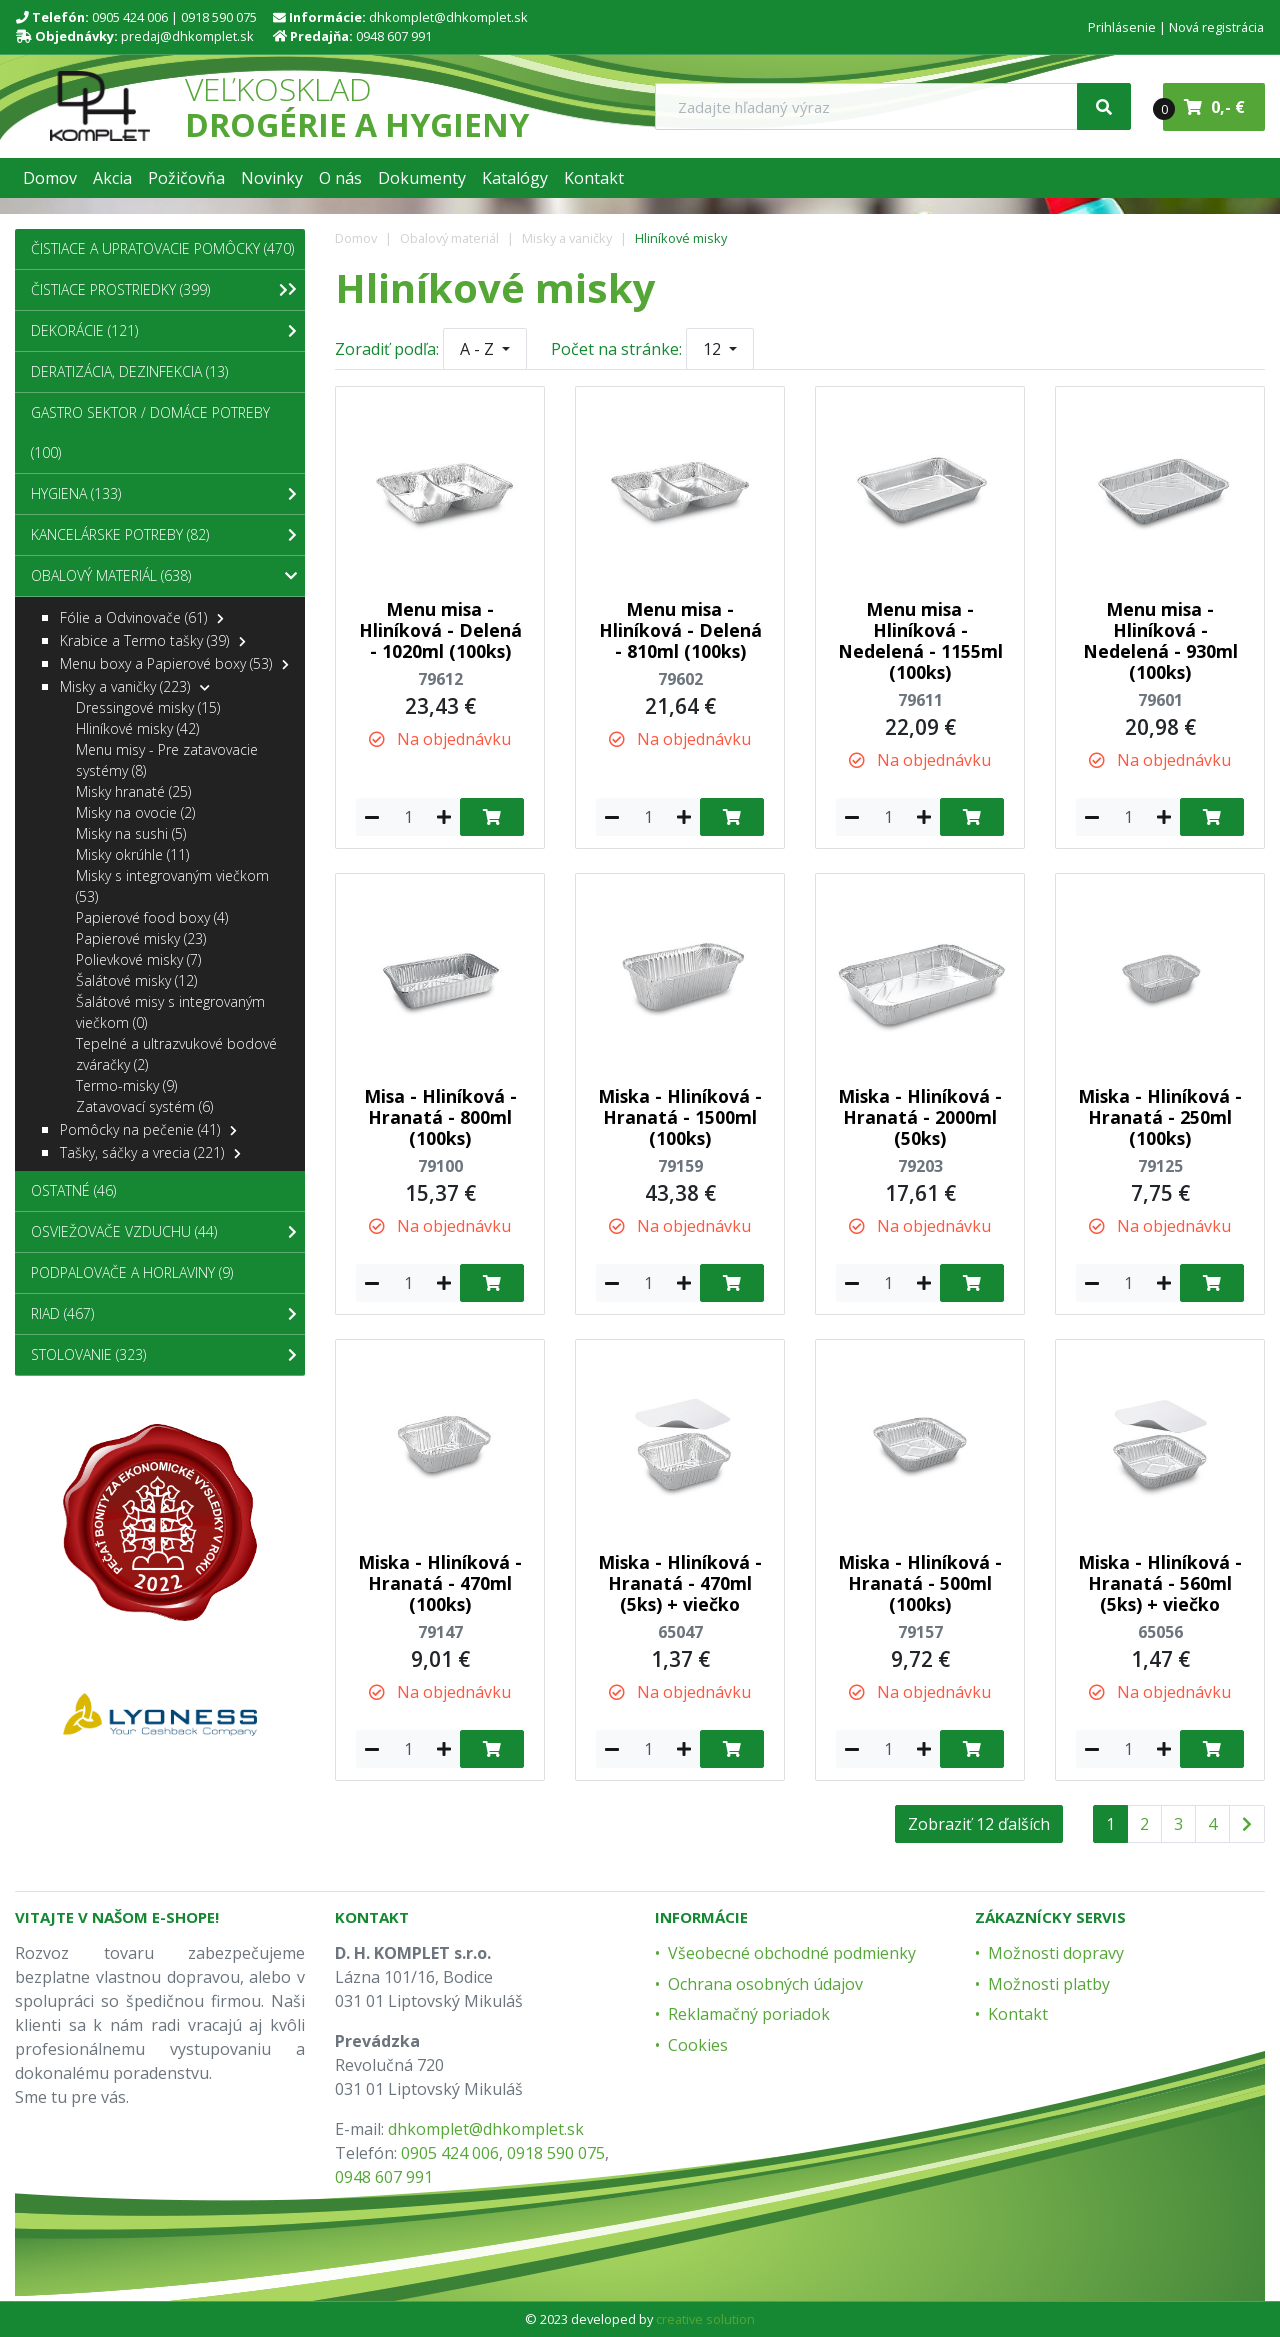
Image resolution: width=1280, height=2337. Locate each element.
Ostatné (73, 1190)
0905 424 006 (130, 17)
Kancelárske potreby (164, 535)
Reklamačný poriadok (749, 2014)
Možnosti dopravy (1056, 1953)
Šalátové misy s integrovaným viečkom (170, 1012)
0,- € (1204, 108)
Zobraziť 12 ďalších (979, 1824)
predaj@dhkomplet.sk (187, 36)
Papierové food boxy (152, 917)
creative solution (705, 2319)
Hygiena (164, 494)
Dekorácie (164, 331)
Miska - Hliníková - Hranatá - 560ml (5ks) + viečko (1160, 1583)
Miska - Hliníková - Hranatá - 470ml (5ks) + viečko (680, 1583)
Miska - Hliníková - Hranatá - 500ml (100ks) (920, 1583)
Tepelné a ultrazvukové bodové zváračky (176, 1054)
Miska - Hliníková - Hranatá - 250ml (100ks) (1160, 1117)
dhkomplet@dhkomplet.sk (448, 17)
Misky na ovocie (135, 812)
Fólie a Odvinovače (142, 617)
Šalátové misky (136, 980)
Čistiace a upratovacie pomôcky (164, 254)
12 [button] (714, 349)
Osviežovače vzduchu (164, 1232)
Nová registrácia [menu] (1216, 27)
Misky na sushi (131, 833)
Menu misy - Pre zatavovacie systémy (167, 760)
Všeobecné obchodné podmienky (792, 1953)
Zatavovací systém (144, 1106)
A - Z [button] (479, 349)
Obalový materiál (449, 238)
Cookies (698, 2045)
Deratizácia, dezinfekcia (129, 371)
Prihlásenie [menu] (1122, 27)
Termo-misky (126, 1085)
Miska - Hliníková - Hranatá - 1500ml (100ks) (680, 1117)
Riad (164, 1314)
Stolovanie (164, 1355)
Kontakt (1018, 2014)
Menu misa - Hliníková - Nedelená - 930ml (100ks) (1160, 640)
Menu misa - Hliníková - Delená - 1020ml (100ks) (440, 630)
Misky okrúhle (132, 854)
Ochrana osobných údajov (765, 1984)
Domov (356, 238)
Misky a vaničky (567, 238)
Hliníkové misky (681, 238)
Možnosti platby (1049, 1984)
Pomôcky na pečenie (148, 1129)
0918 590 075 (219, 17)
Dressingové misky (148, 707)
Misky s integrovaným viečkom (172, 886)
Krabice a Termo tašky (153, 640)
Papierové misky (141, 938)
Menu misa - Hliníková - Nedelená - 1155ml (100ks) (920, 640)
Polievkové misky (138, 959)
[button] (50, 178)
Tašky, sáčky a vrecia (150, 1152)
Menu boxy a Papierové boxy (174, 663)
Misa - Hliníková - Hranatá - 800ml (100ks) (440, 1117)
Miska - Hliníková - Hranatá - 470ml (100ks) (440, 1583)
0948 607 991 (394, 36)
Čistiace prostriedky (159, 290)
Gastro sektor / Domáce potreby (150, 432)
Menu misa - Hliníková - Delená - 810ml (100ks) (680, 630)
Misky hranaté (133, 791)
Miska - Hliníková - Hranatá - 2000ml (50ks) (920, 1117)
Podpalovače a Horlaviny (132, 1272)
